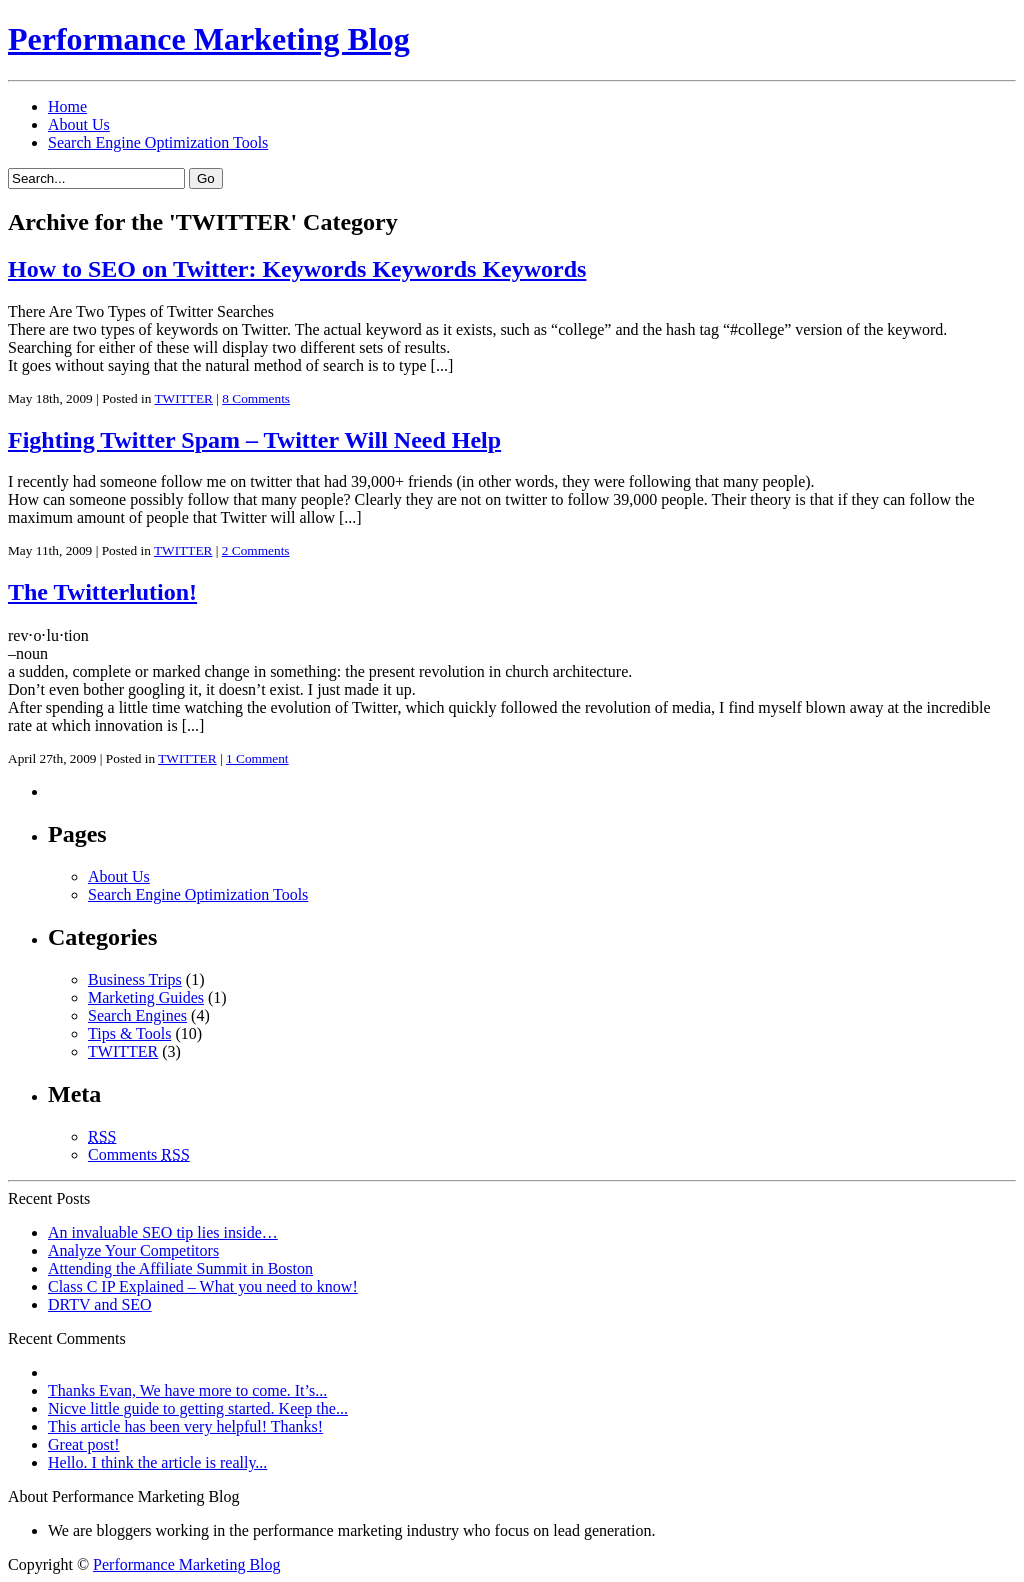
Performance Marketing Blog (209, 39)
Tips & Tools (129, 1033)
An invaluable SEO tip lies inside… (163, 1232)
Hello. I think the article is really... (157, 1462)
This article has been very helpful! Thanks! (185, 1426)
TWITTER (183, 398)
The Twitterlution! (102, 592)
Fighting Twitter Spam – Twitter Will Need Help (254, 440)
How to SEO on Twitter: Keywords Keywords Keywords (297, 269)
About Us (79, 124)
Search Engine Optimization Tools (158, 142)
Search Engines (137, 1015)
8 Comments (256, 398)
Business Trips (135, 979)
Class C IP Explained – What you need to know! (203, 1286)
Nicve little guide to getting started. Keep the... (198, 1408)
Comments (139, 1154)
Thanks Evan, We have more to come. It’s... (187, 1390)
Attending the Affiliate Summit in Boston (180, 1268)
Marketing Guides (146, 997)
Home (67, 106)
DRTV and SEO (100, 1304)
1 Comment (257, 758)
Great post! (84, 1444)
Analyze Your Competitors (133, 1250)
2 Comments (256, 550)
